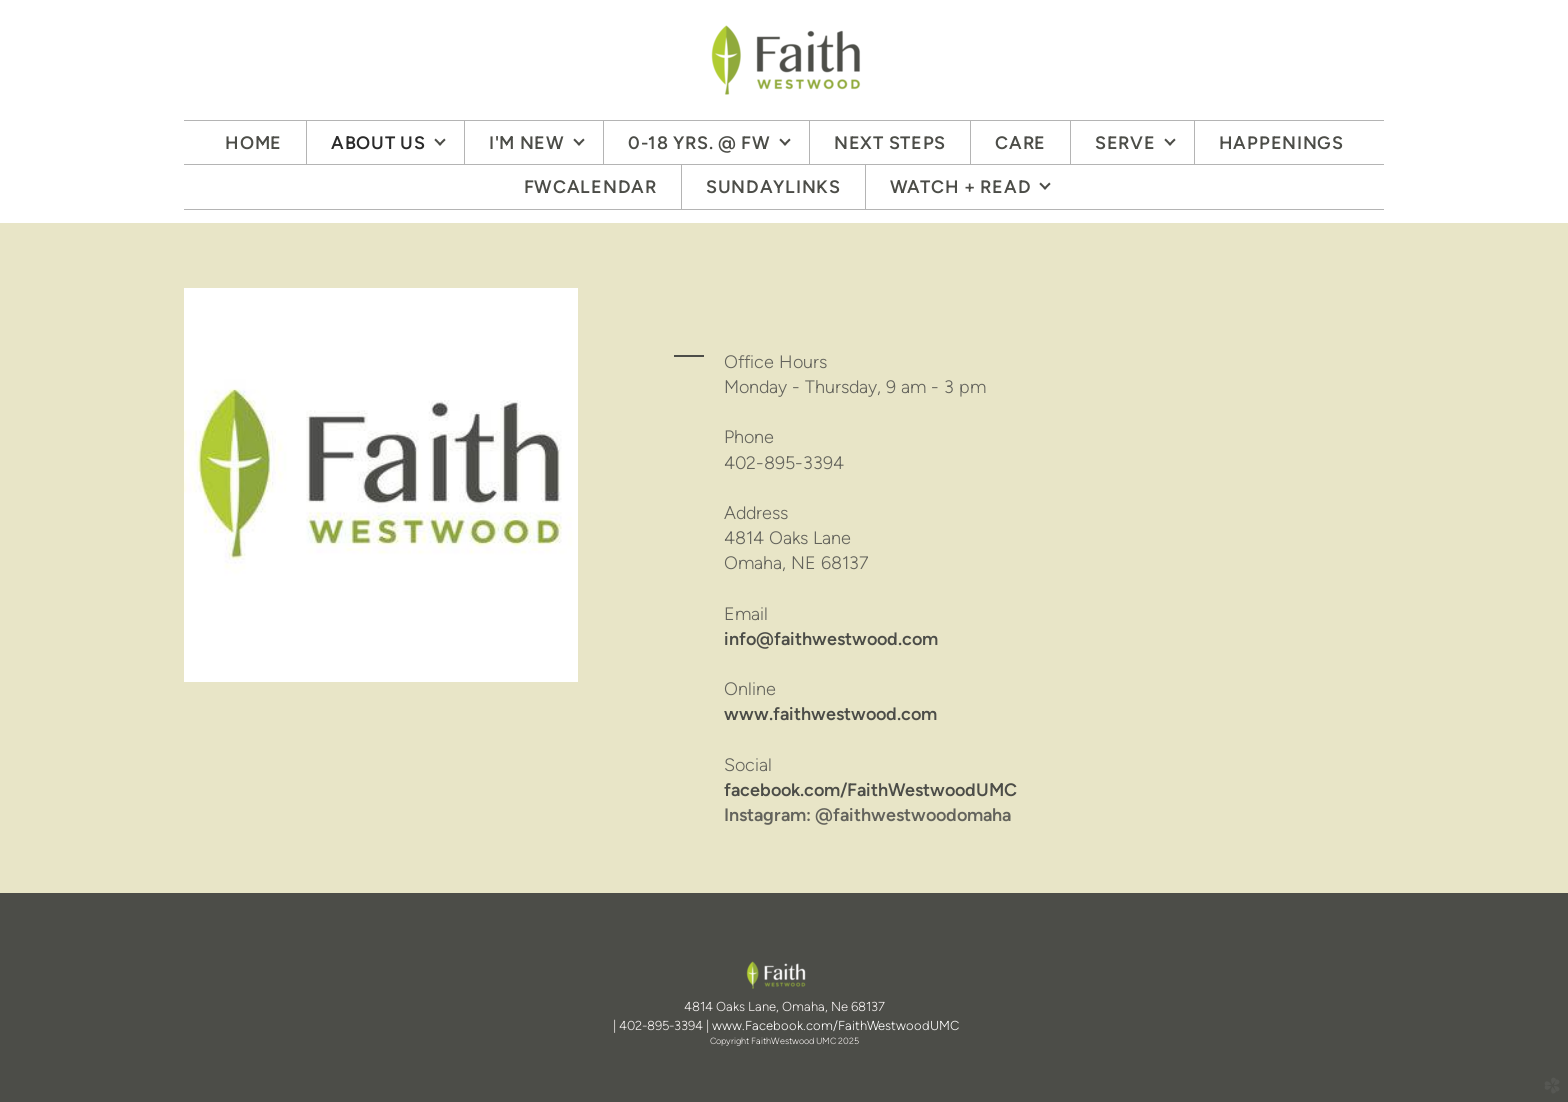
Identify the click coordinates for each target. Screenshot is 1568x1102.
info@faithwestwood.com (831, 639)
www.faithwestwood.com (830, 714)
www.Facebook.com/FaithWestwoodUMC (835, 1025)
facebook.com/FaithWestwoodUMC (870, 790)
